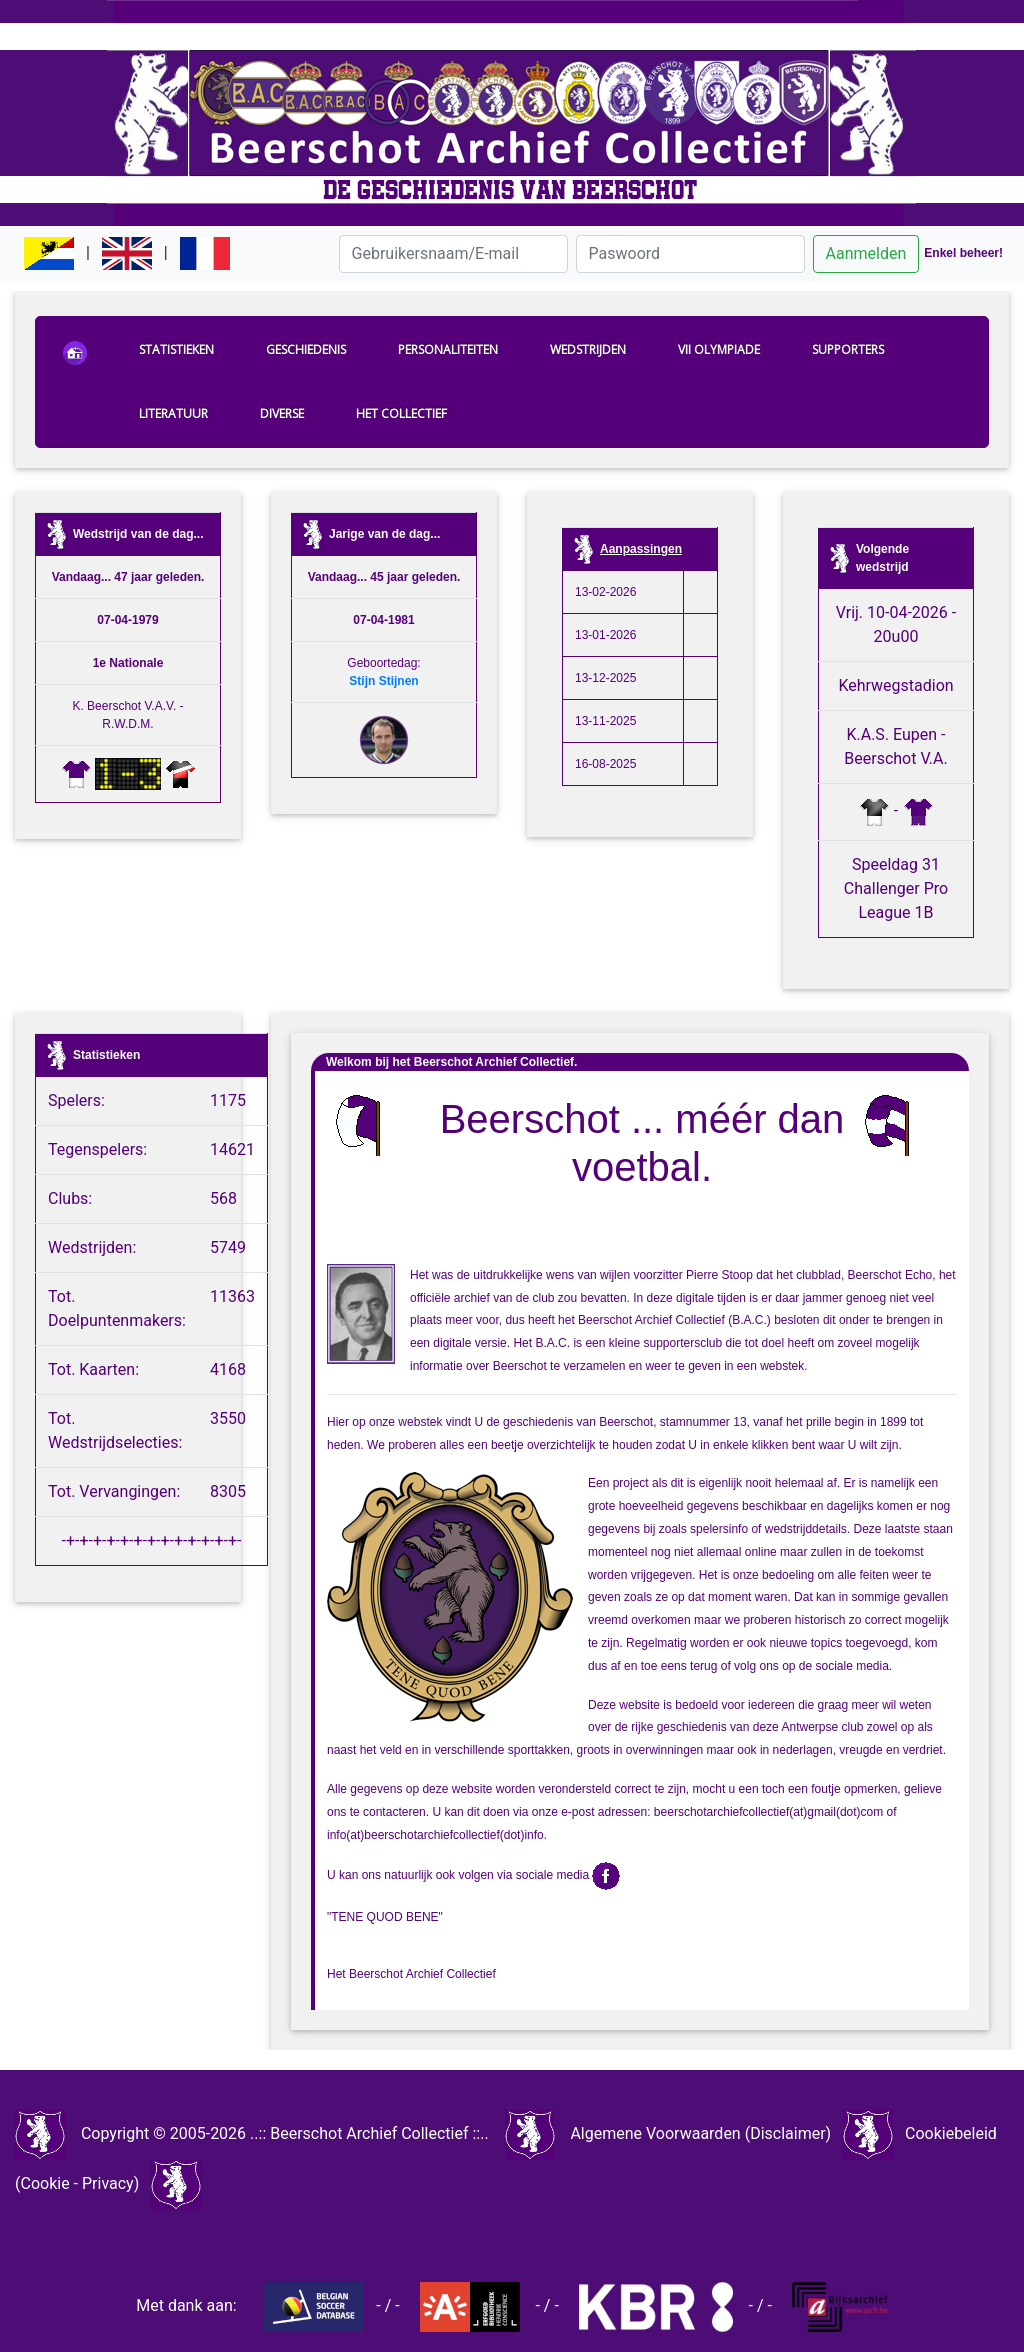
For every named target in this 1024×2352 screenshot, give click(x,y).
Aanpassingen (641, 549)
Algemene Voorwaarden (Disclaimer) (700, 2133)
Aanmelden (866, 253)
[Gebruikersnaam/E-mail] (453, 254)
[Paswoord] (690, 254)
